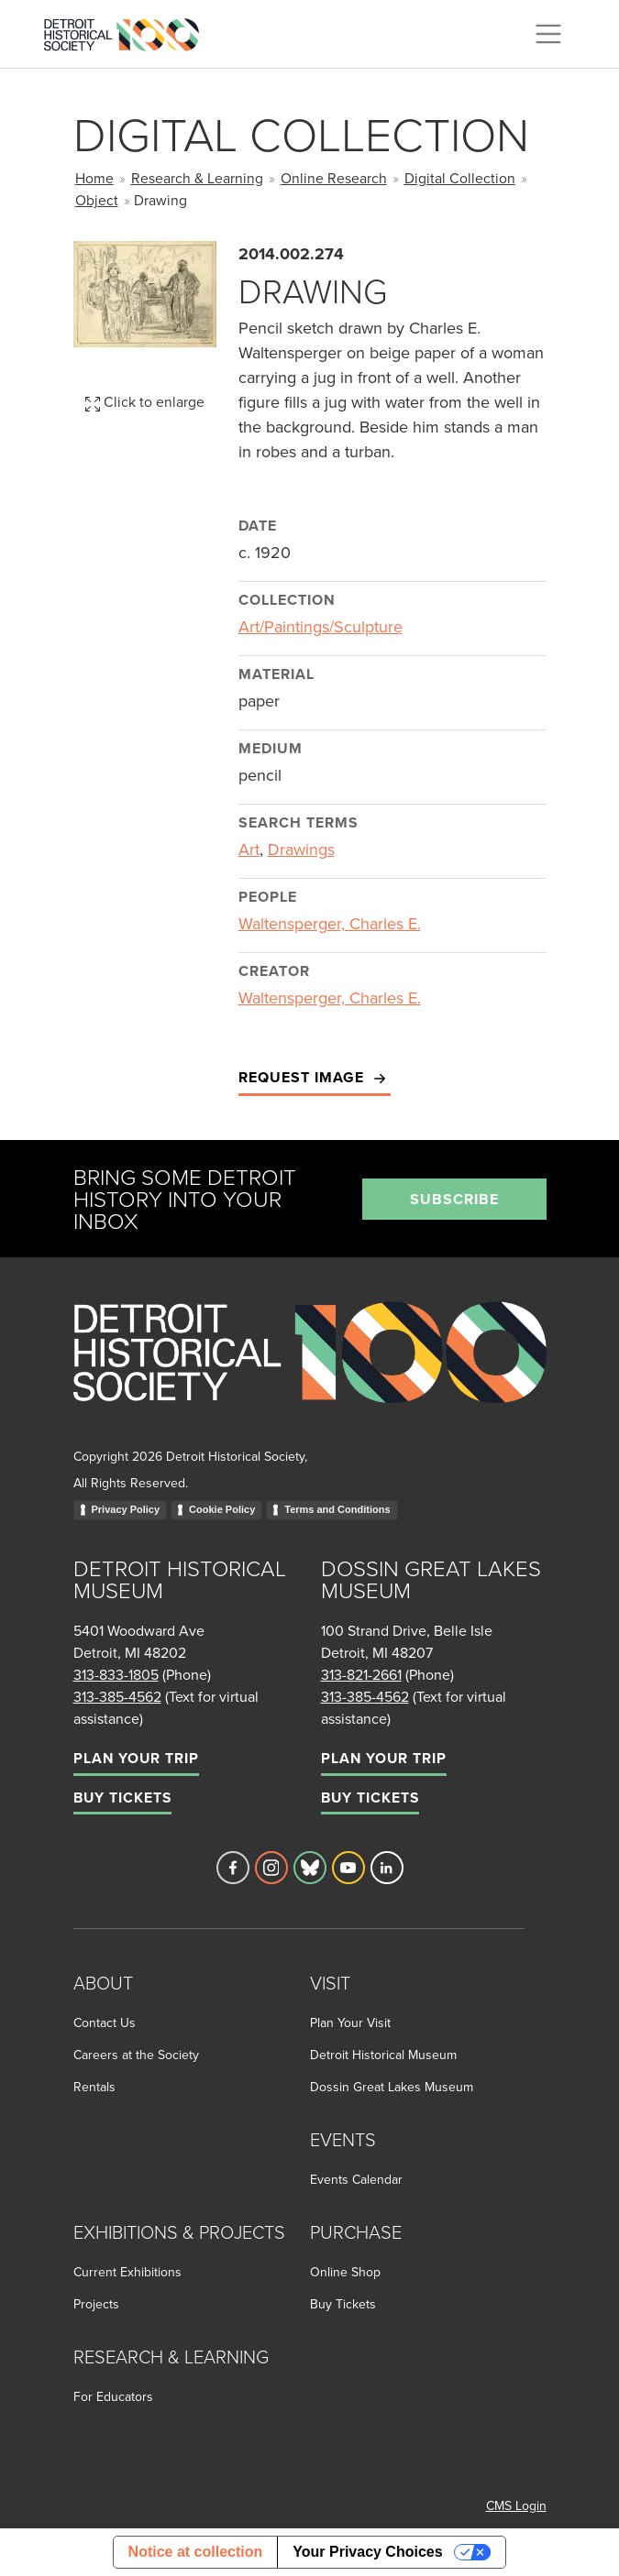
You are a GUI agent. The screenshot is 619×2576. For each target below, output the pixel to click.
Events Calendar (356, 2179)
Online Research (334, 178)
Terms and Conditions (337, 1509)
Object (96, 200)
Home (94, 178)
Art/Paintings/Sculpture (320, 626)
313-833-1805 (116, 1674)
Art (249, 849)
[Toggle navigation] (548, 34)
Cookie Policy (222, 1509)
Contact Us (104, 2022)
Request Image (314, 1078)
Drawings (301, 849)
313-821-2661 (361, 1674)
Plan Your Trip (136, 1758)
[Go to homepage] (310, 1372)
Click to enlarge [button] (144, 401)
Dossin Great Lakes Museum (391, 2086)
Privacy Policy (126, 1509)
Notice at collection (195, 2552)
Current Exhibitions (127, 2272)
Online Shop (345, 2272)
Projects (96, 2304)
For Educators (113, 2396)
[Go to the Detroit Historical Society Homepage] (129, 31)
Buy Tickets (122, 1797)
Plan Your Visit (350, 2022)
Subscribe (454, 1199)
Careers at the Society (136, 2054)
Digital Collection (459, 178)
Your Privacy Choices (367, 2552)
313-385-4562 (117, 1696)
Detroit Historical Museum (383, 2054)
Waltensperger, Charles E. (329, 923)
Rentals (94, 2086)
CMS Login (516, 2505)
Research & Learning (197, 178)
